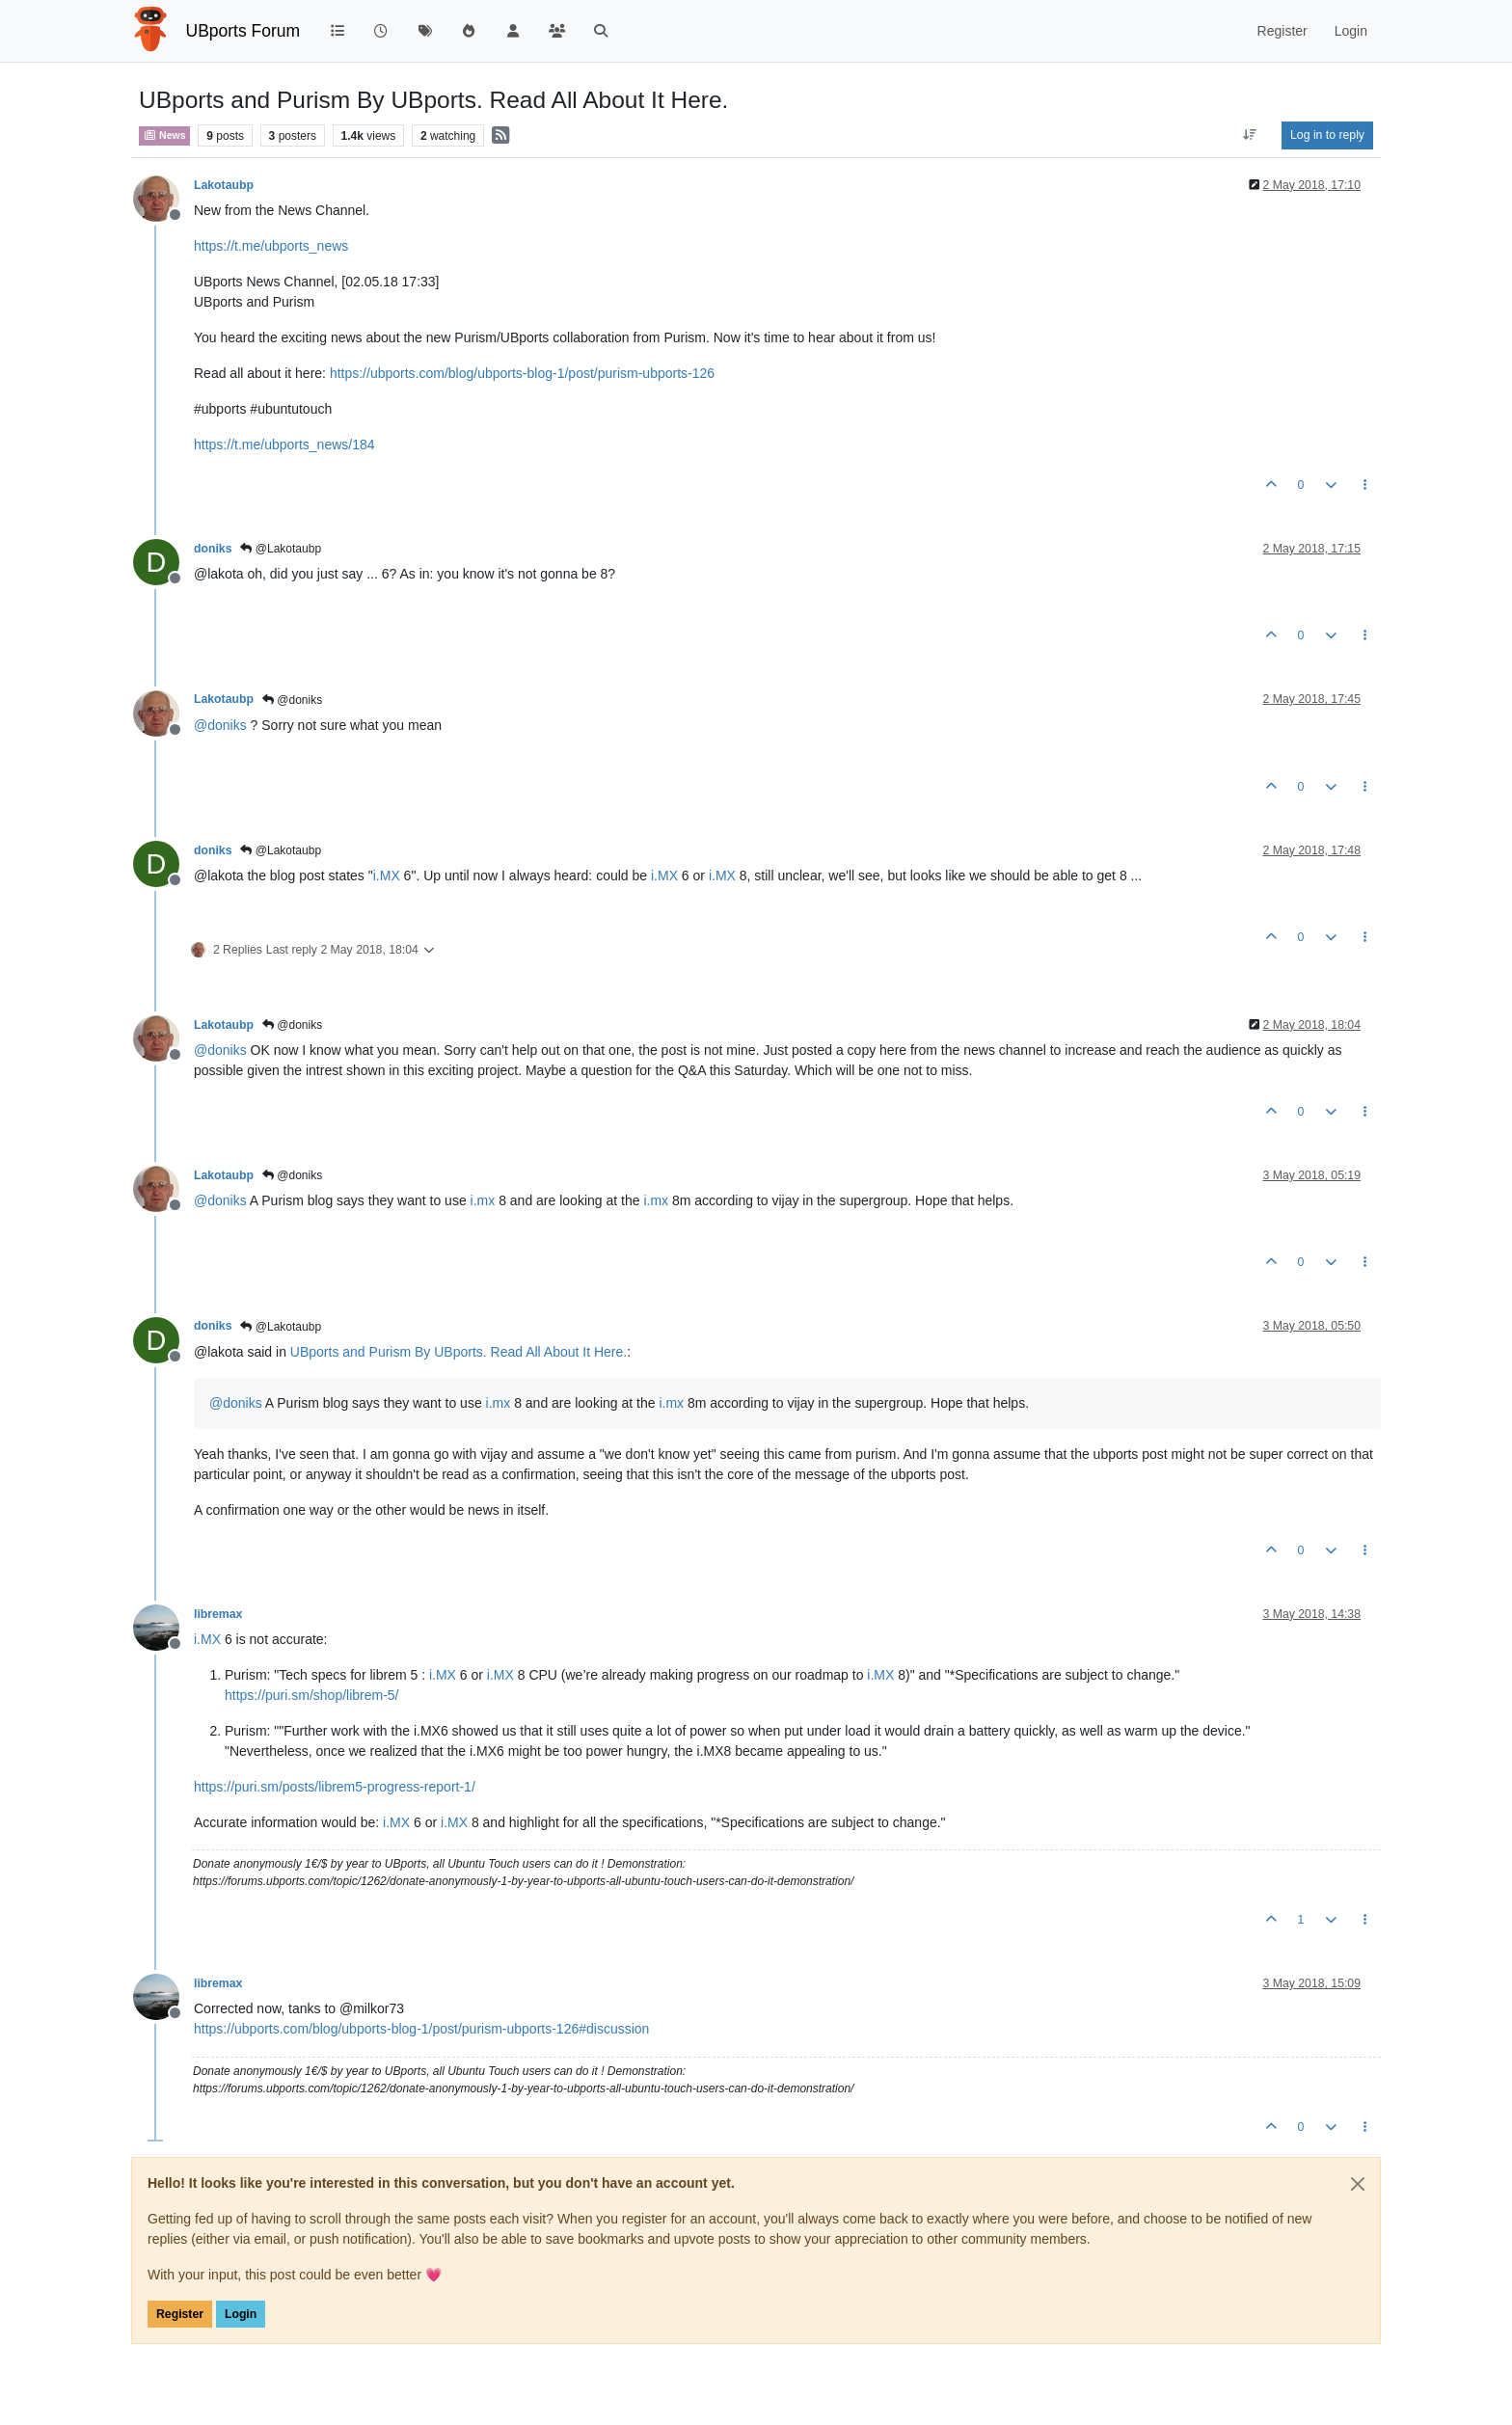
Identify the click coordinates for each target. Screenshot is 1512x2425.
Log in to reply (1327, 135)
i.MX (386, 875)
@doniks (292, 700)
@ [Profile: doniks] (220, 725)
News (164, 135)
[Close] (1358, 2184)
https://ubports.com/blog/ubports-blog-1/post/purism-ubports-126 (522, 373)
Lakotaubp (224, 185)
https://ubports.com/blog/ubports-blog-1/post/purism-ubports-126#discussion (421, 2028)
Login (240, 2314)
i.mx (483, 1200)
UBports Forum (243, 30)
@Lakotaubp (280, 548)
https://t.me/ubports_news (271, 246)
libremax (218, 1614)
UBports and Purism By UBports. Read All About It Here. (458, 1352)
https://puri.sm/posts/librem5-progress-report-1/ (334, 1786)
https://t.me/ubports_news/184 (284, 444)
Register (179, 2314)
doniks (212, 548)
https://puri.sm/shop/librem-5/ (312, 1695)
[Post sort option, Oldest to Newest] (1250, 134)
